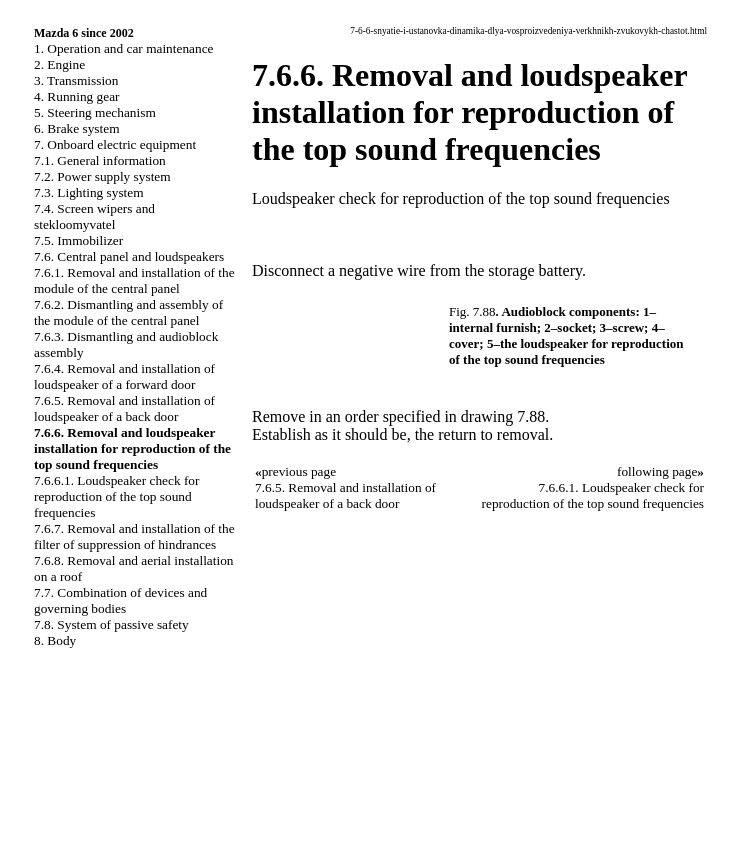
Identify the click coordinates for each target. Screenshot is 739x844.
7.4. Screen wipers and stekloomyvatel (94, 216)
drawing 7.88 (503, 416)
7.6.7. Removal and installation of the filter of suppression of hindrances (134, 536)
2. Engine (59, 64)
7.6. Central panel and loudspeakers (129, 256)
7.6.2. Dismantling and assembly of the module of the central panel (128, 312)
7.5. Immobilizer (78, 240)
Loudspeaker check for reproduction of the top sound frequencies (461, 198)
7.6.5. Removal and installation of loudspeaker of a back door (124, 408)
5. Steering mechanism (95, 112)
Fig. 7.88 (472, 311)
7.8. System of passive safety (111, 624)
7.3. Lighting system (89, 192)
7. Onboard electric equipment (115, 144)
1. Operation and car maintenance (123, 48)
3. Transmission (76, 80)
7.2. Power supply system (102, 176)
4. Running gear (77, 96)
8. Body (55, 640)
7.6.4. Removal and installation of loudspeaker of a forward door (124, 376)
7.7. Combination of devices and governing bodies (120, 600)
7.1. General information (100, 160)
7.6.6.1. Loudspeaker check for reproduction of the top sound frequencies (116, 496)
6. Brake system (77, 128)
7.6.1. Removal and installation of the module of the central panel (134, 280)
